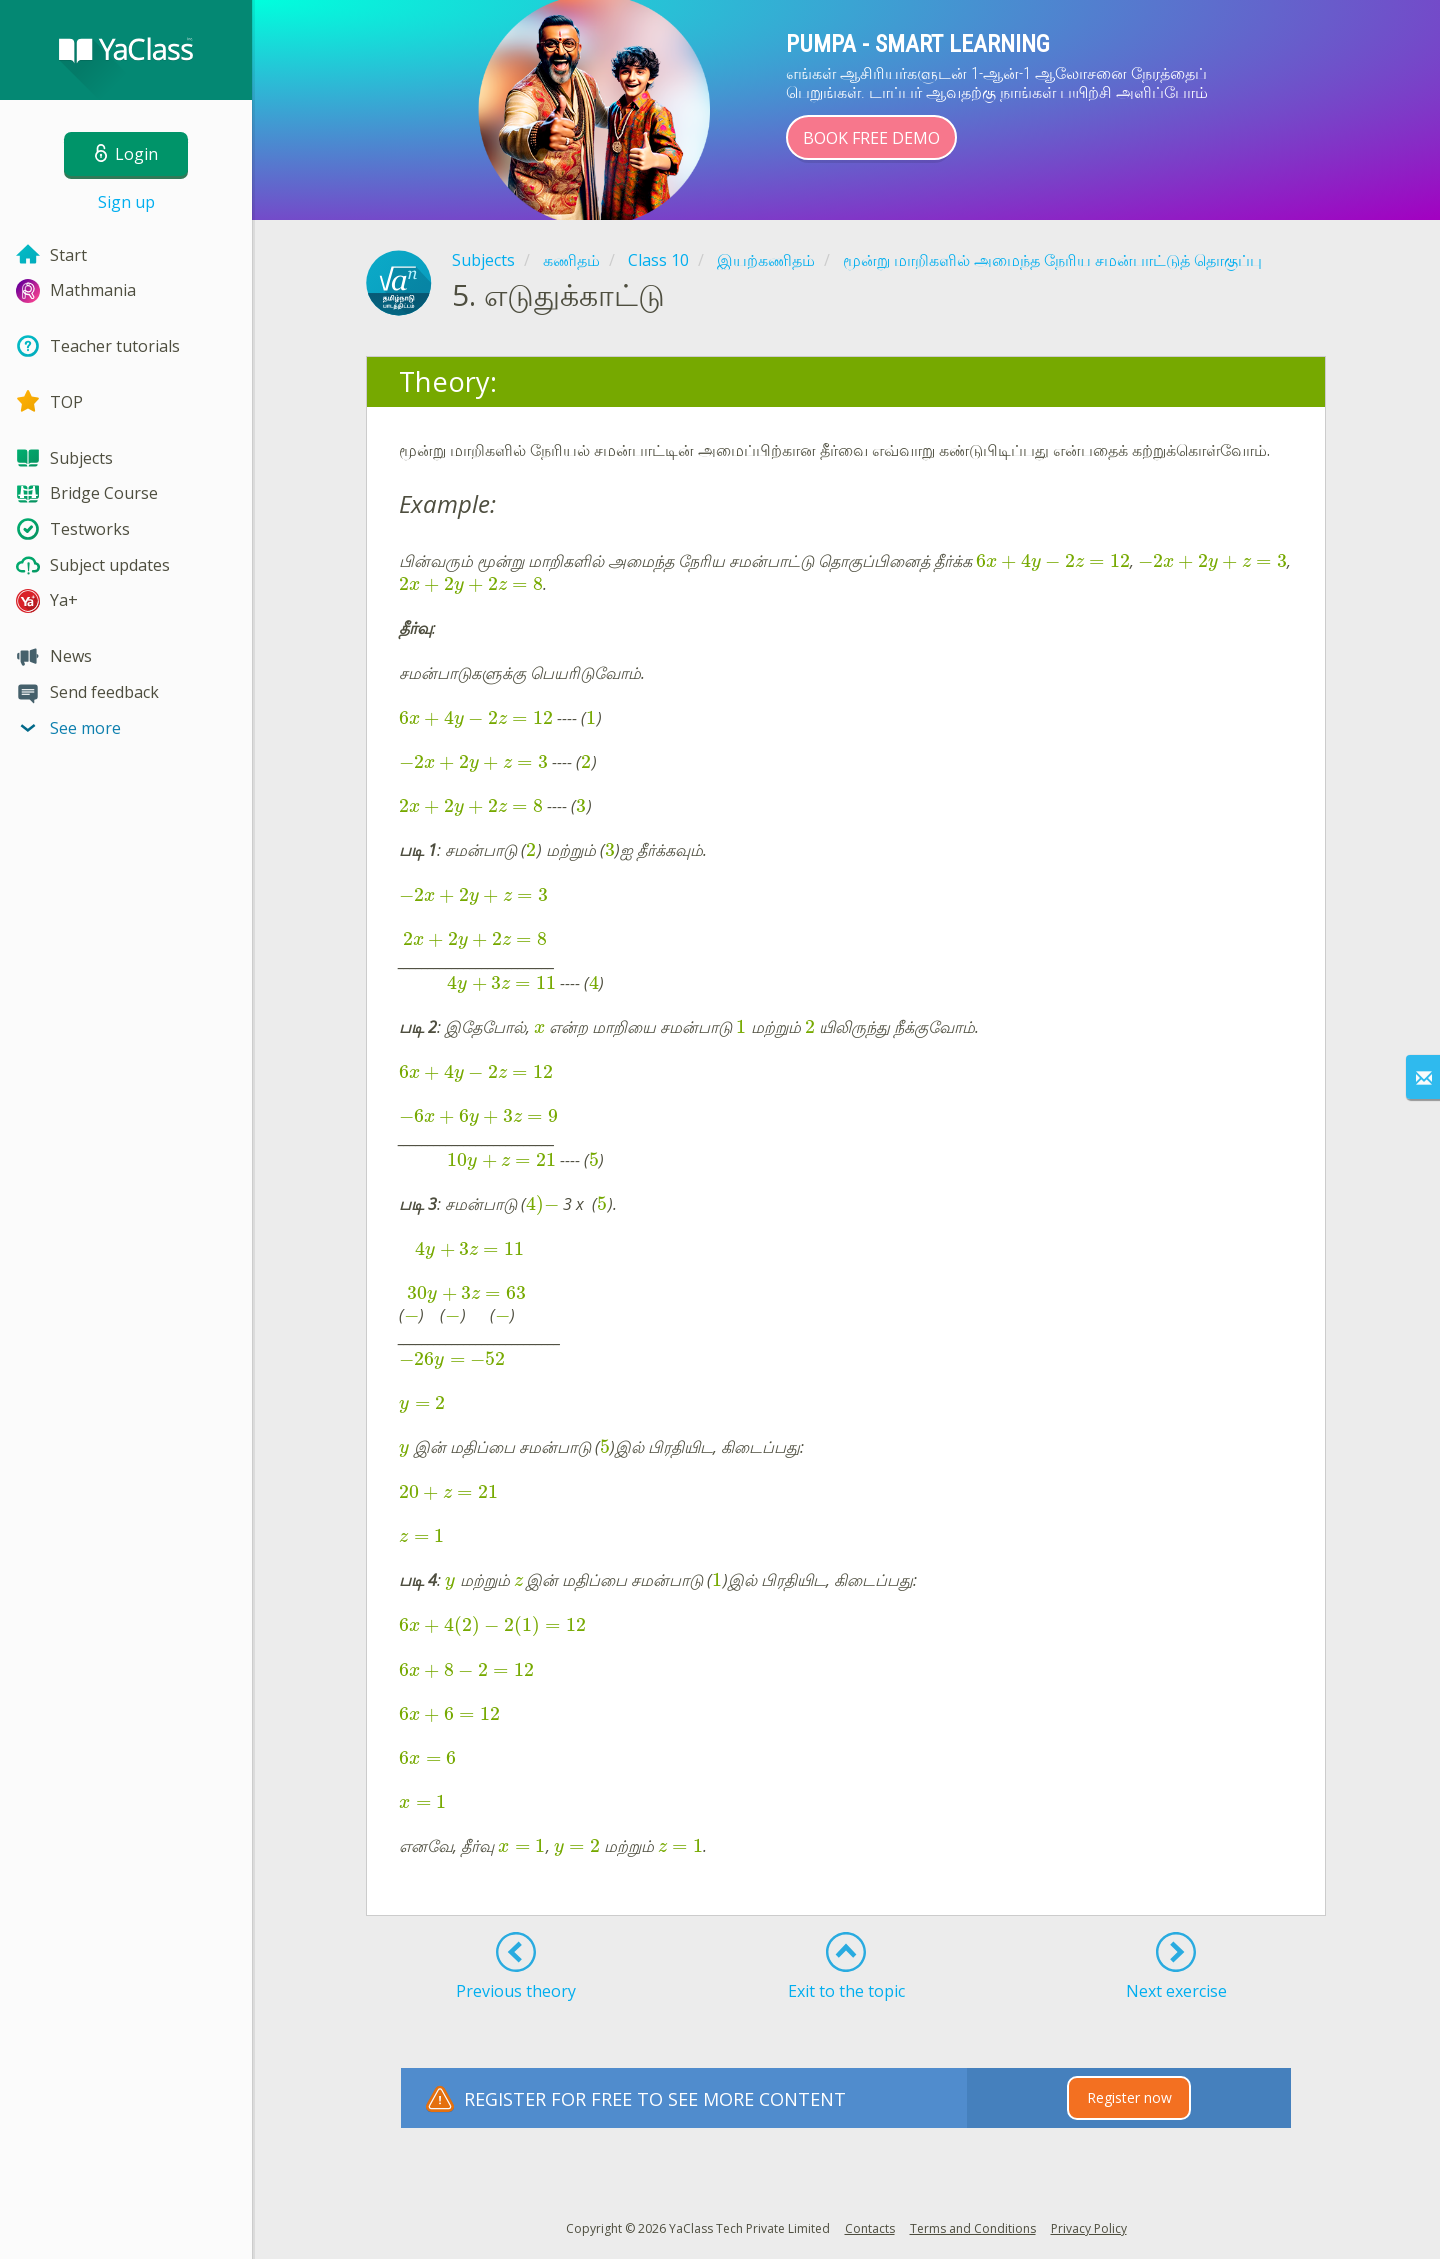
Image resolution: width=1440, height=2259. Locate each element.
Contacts (870, 2228)
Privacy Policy (1089, 2228)
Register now (1129, 2097)
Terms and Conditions (973, 2228)
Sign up (126, 202)
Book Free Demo (871, 138)
